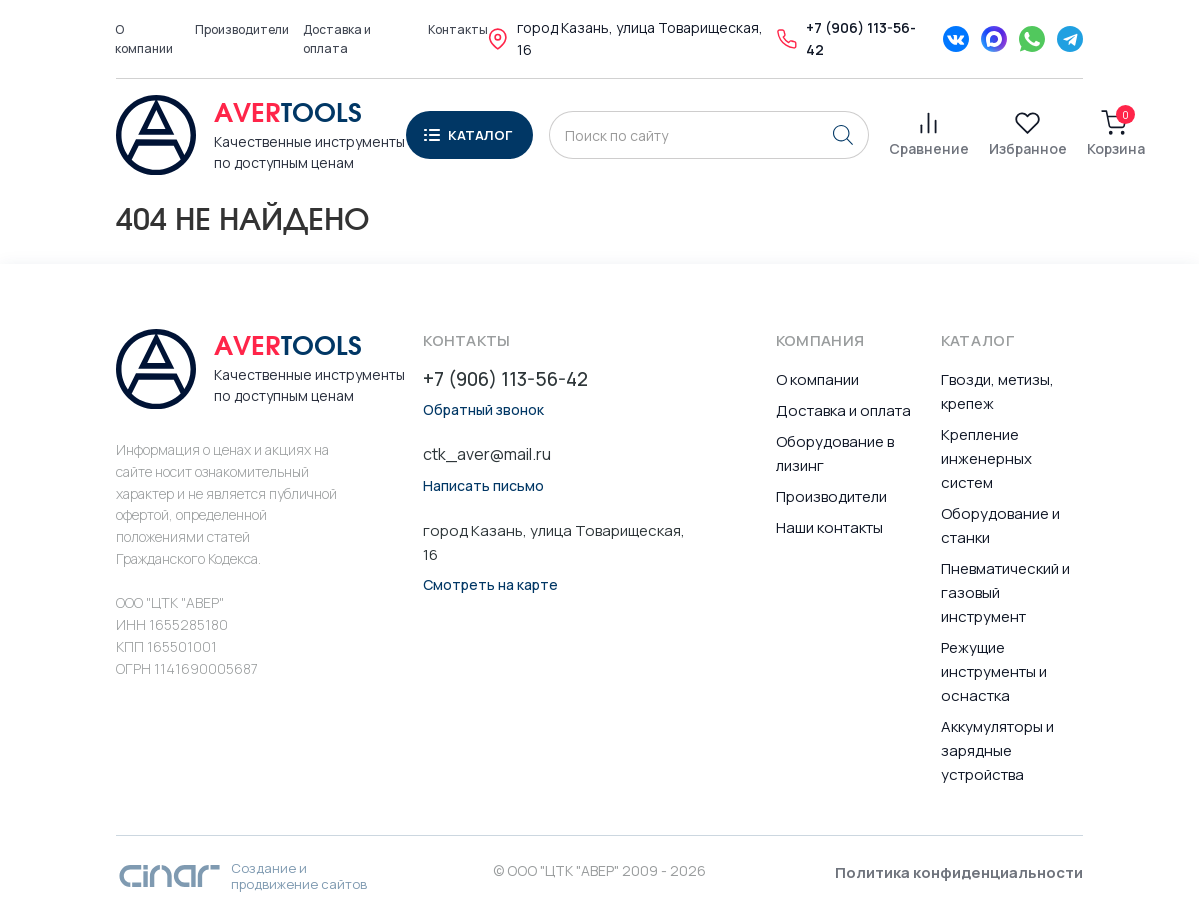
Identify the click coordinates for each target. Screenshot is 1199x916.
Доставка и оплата (337, 39)
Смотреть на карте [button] (490, 585)
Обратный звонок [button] (483, 410)
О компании (144, 39)
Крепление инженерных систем (986, 458)
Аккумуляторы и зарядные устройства (997, 750)
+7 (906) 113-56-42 (505, 380)
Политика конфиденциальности (959, 872)
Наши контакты (829, 527)
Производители (242, 29)
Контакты (458, 29)
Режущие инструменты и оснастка (994, 671)
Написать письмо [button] (483, 486)
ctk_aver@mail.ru (487, 454)
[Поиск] (843, 135)
